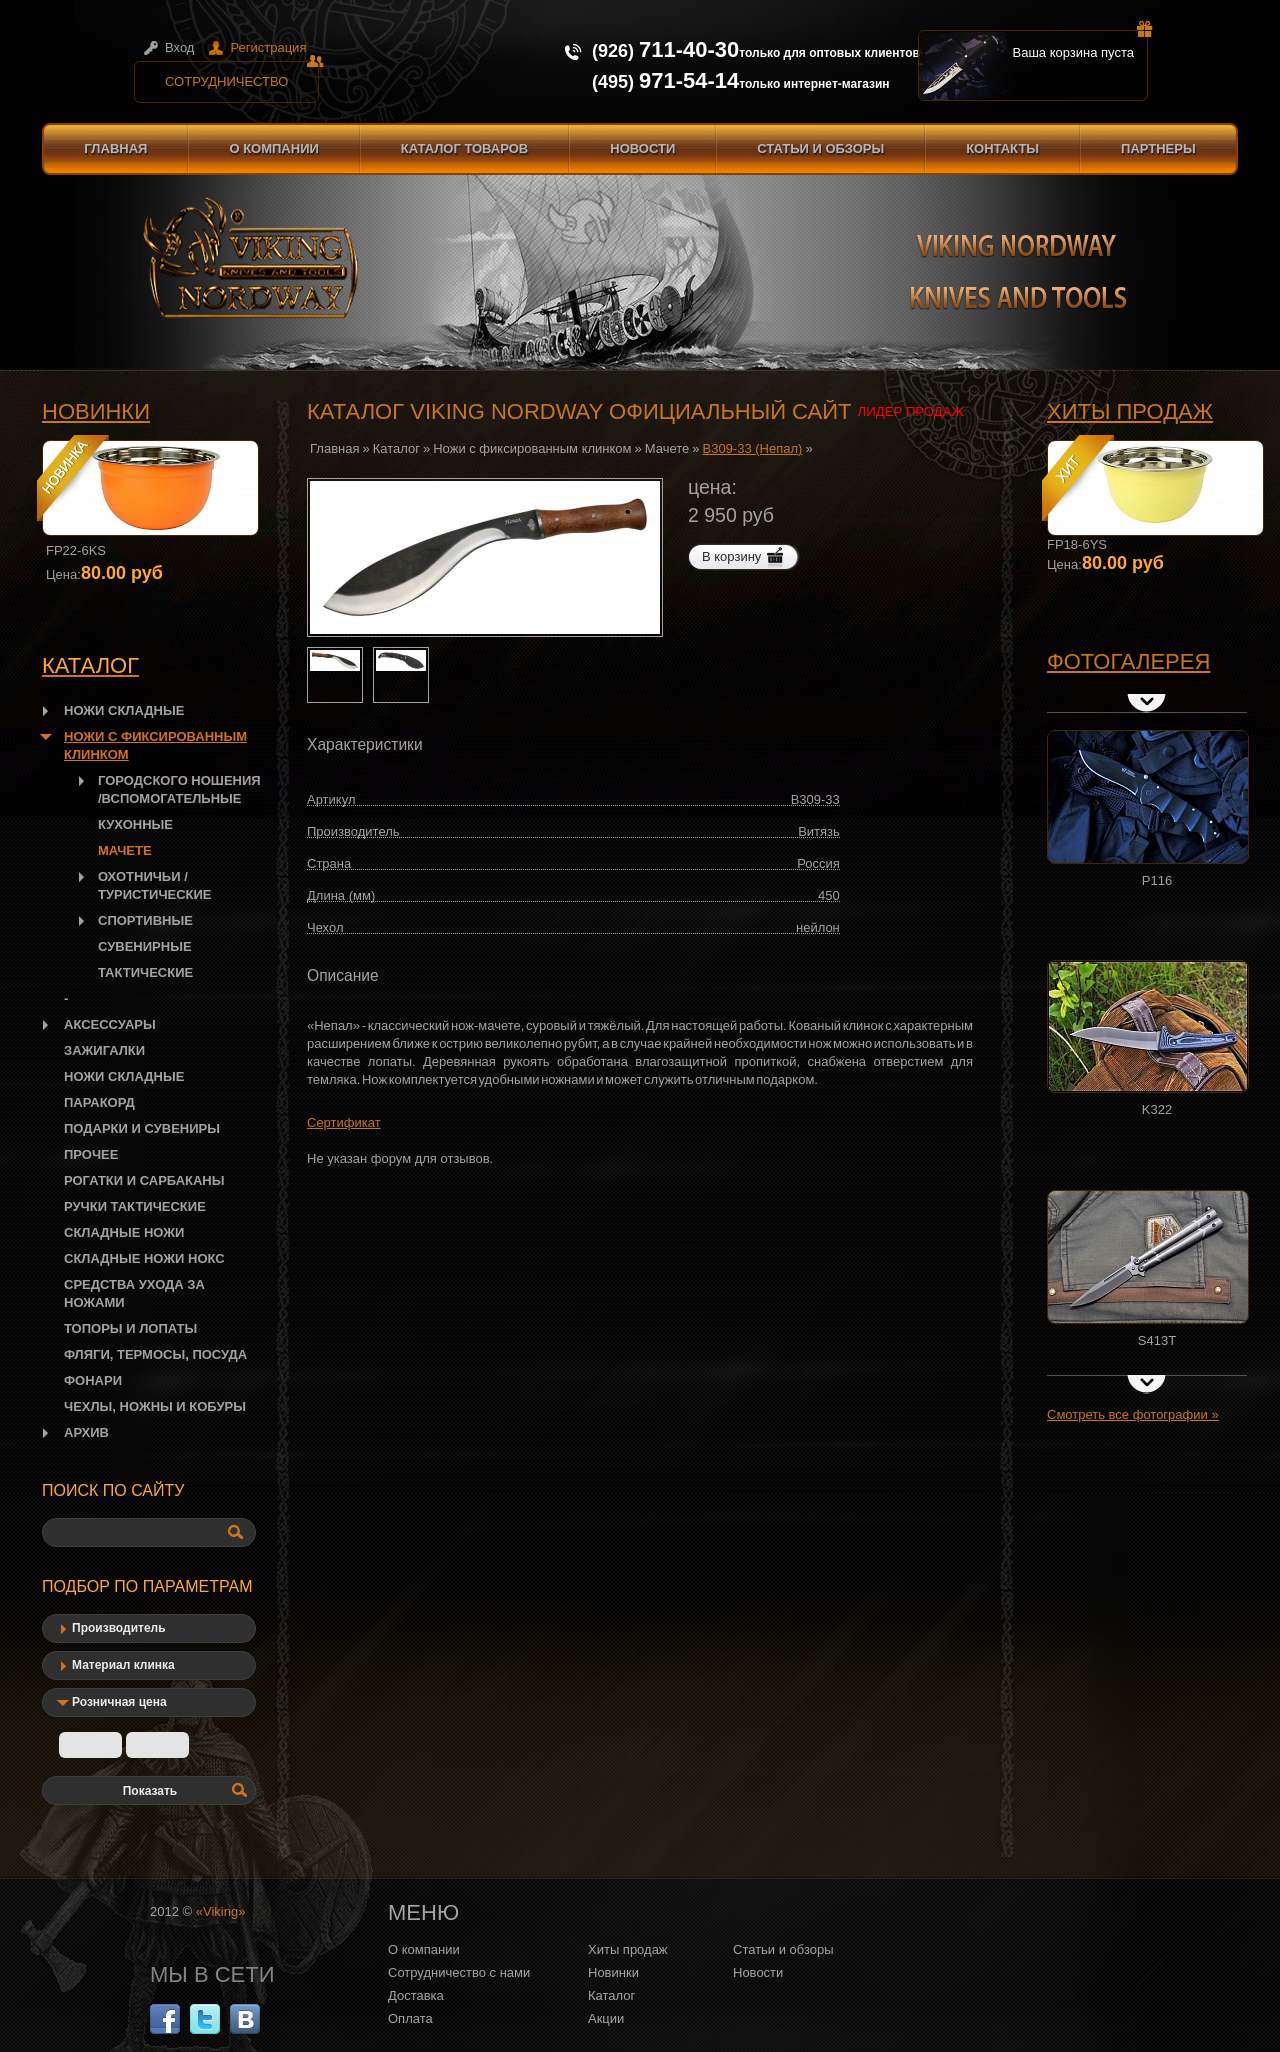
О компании (273, 148)
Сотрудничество (242, 75)
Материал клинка (123, 1665)
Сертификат (344, 1122)
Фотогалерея (1128, 661)
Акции (606, 2018)
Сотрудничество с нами (459, 1972)
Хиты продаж (1130, 411)
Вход (179, 47)
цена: (712, 487)
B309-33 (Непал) (753, 448)
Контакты (1002, 148)
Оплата (410, 2018)
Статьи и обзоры (820, 148)
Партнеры (1158, 148)
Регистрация (268, 47)
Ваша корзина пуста (1081, 45)
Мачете (667, 448)
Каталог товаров (464, 148)
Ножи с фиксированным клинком (532, 448)
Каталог (396, 448)
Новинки (96, 411)
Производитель (119, 1628)
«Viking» (221, 1911)
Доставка (416, 1995)
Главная (115, 148)
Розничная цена (119, 1702)
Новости (642, 148)
